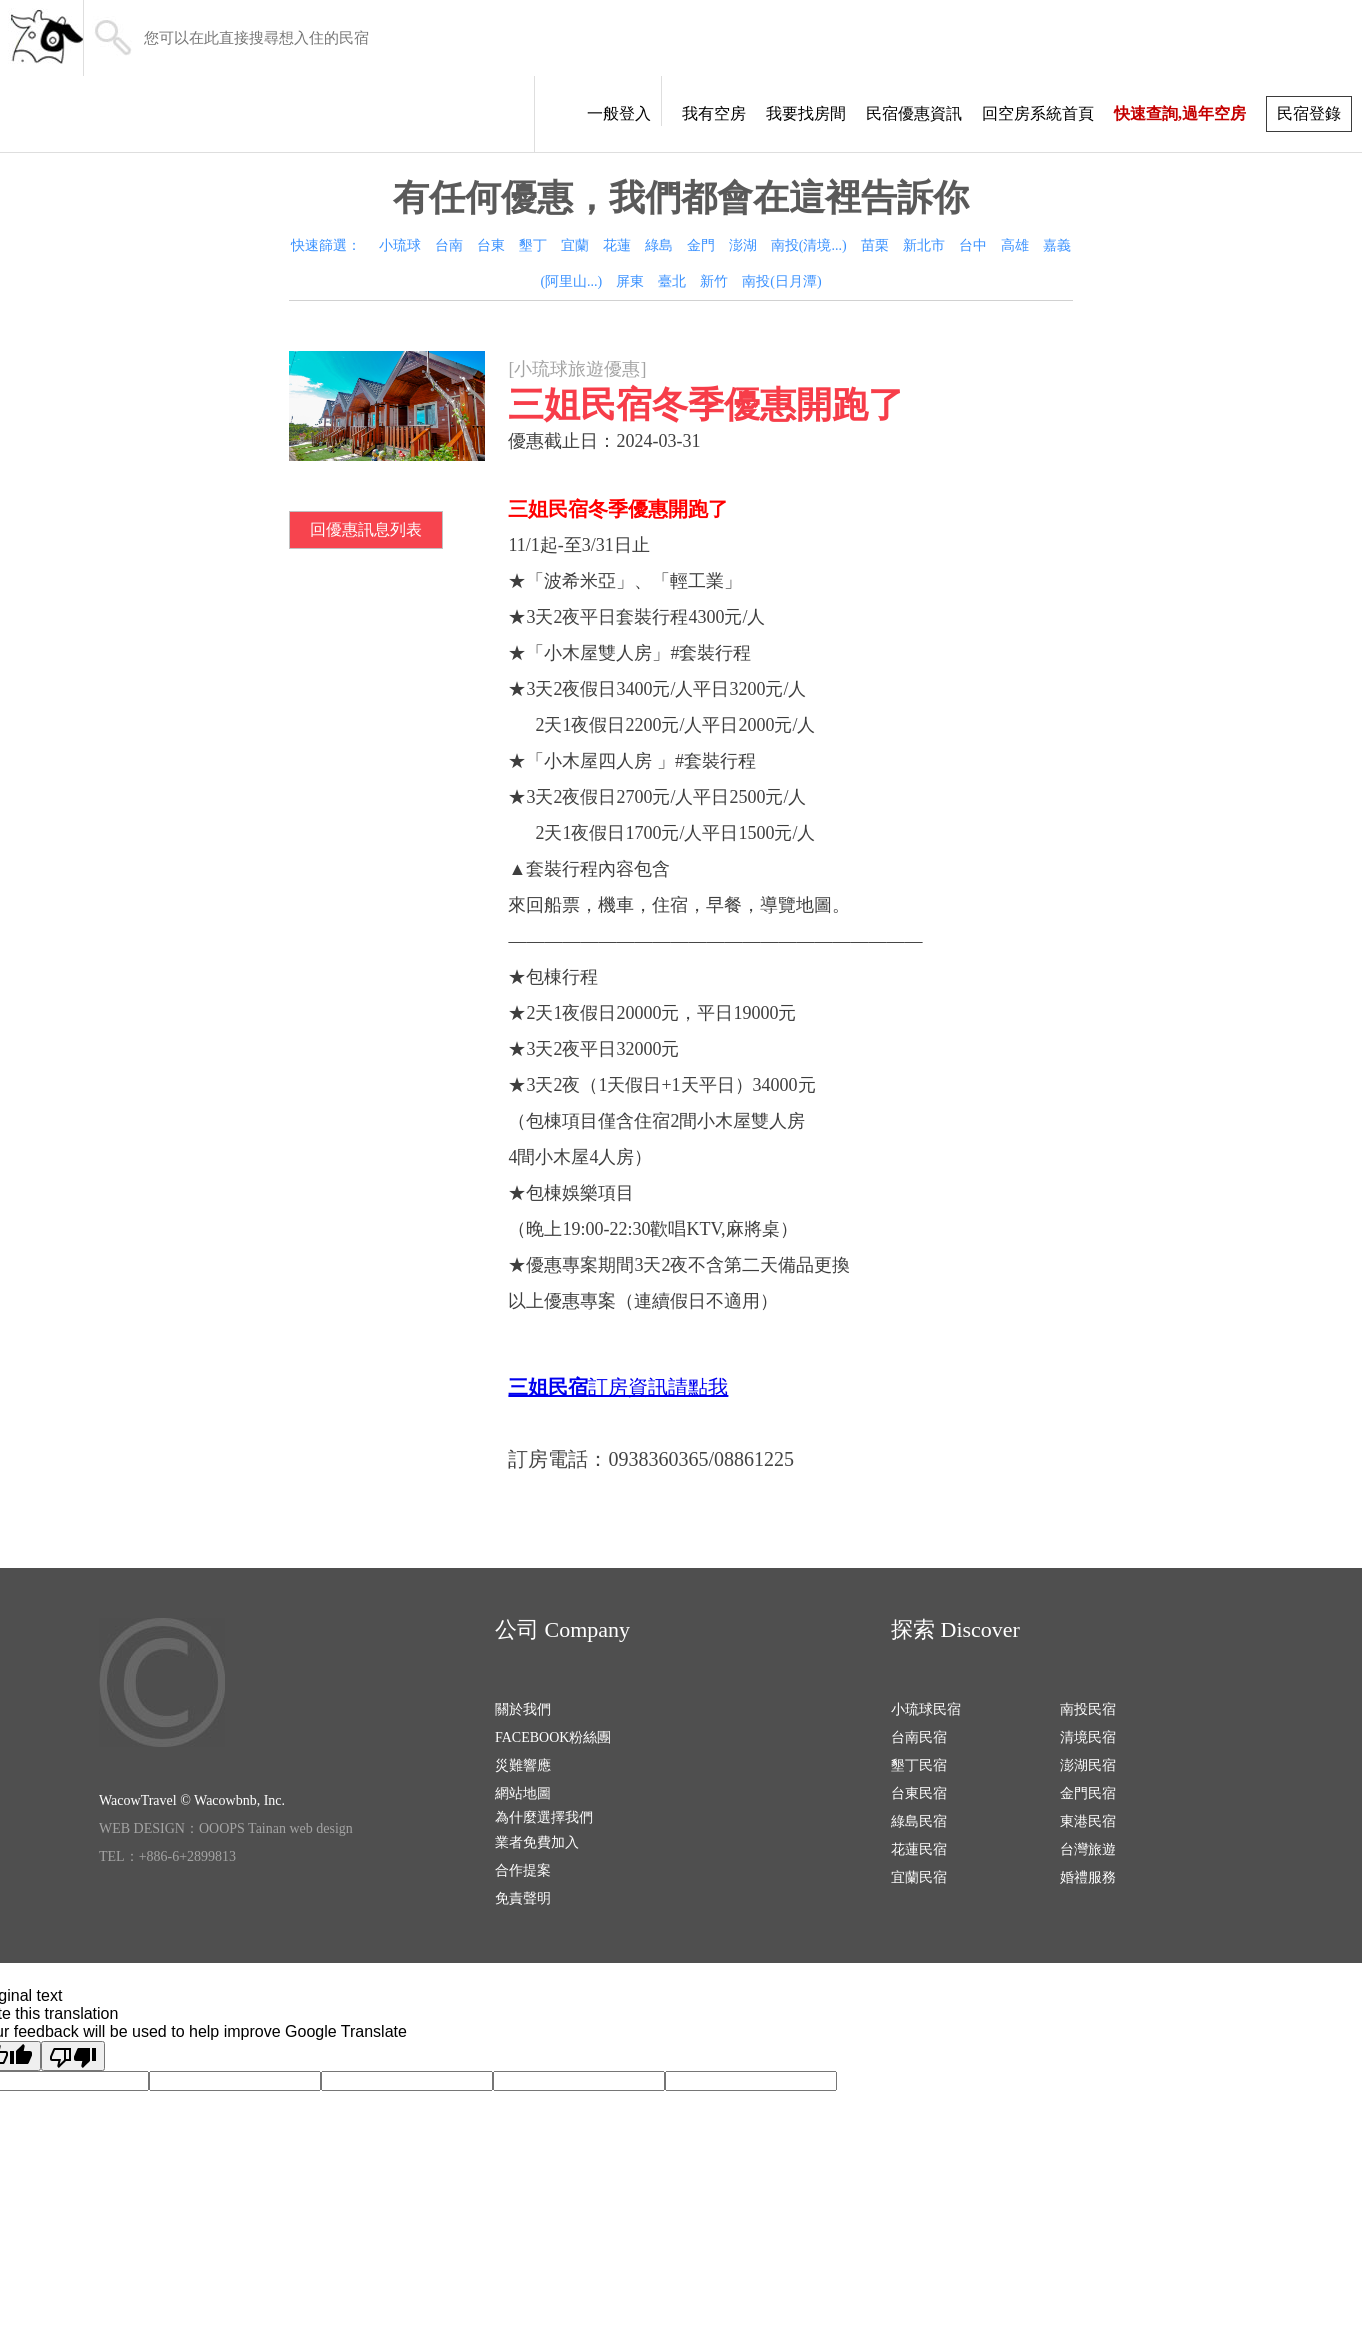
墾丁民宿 (919, 1765)
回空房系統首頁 (1038, 113)
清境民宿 (1088, 1737)
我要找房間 (806, 113)
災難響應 (523, 1765)
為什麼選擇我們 (544, 1817)
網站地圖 (523, 1793)
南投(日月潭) (781, 281)
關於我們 (523, 1709)
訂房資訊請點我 (658, 1387)
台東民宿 (919, 1793)
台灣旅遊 (1088, 1849)
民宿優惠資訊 (914, 113)
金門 (701, 245)
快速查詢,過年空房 (1180, 113)
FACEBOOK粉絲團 (553, 1737)
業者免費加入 (537, 1842)
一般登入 (619, 113)
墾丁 (533, 245)
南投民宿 (1088, 1709)
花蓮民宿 (919, 1849)
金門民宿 (1088, 1793)
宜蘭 (575, 245)
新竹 (714, 281)
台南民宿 (919, 1737)
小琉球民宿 (926, 1709)
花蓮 (617, 245)
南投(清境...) (809, 245)
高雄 (1015, 245)
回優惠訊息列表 (366, 529)
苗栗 (875, 245)
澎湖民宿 (1088, 1765)
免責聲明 (523, 1898)
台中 (973, 245)
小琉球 (400, 245)
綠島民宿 (919, 1821)
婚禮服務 (1088, 1877)
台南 (449, 245)
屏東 (630, 281)
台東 (491, 245)
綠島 (659, 245)
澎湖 (743, 245)
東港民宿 (1088, 1821)
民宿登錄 (1309, 113)
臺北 (672, 281)
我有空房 (714, 113)
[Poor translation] (73, 2056)
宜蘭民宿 (919, 1877)
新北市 (924, 245)
